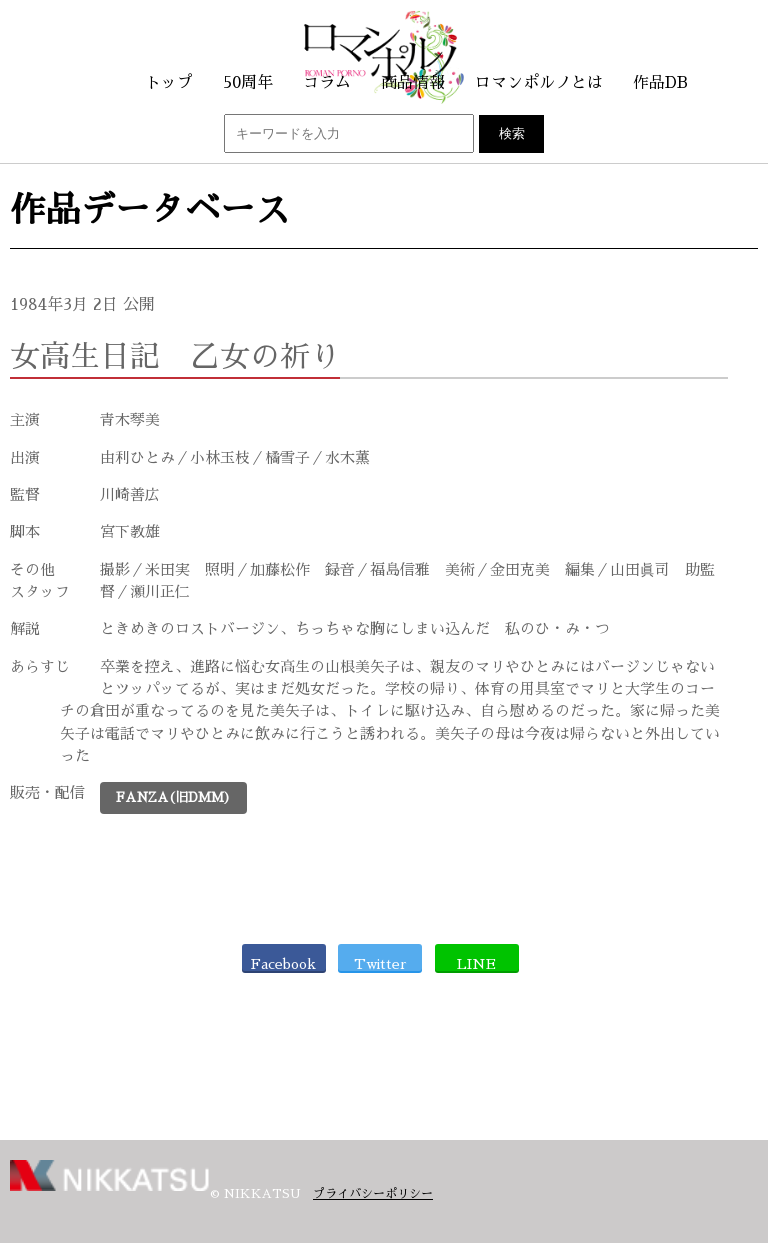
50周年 (248, 83)
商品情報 (413, 83)
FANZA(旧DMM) (173, 797)
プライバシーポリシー (373, 1194)
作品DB (660, 83)
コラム (327, 83)
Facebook (283, 964)
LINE (476, 964)
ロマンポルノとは (539, 83)
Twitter (380, 964)
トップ (169, 83)
